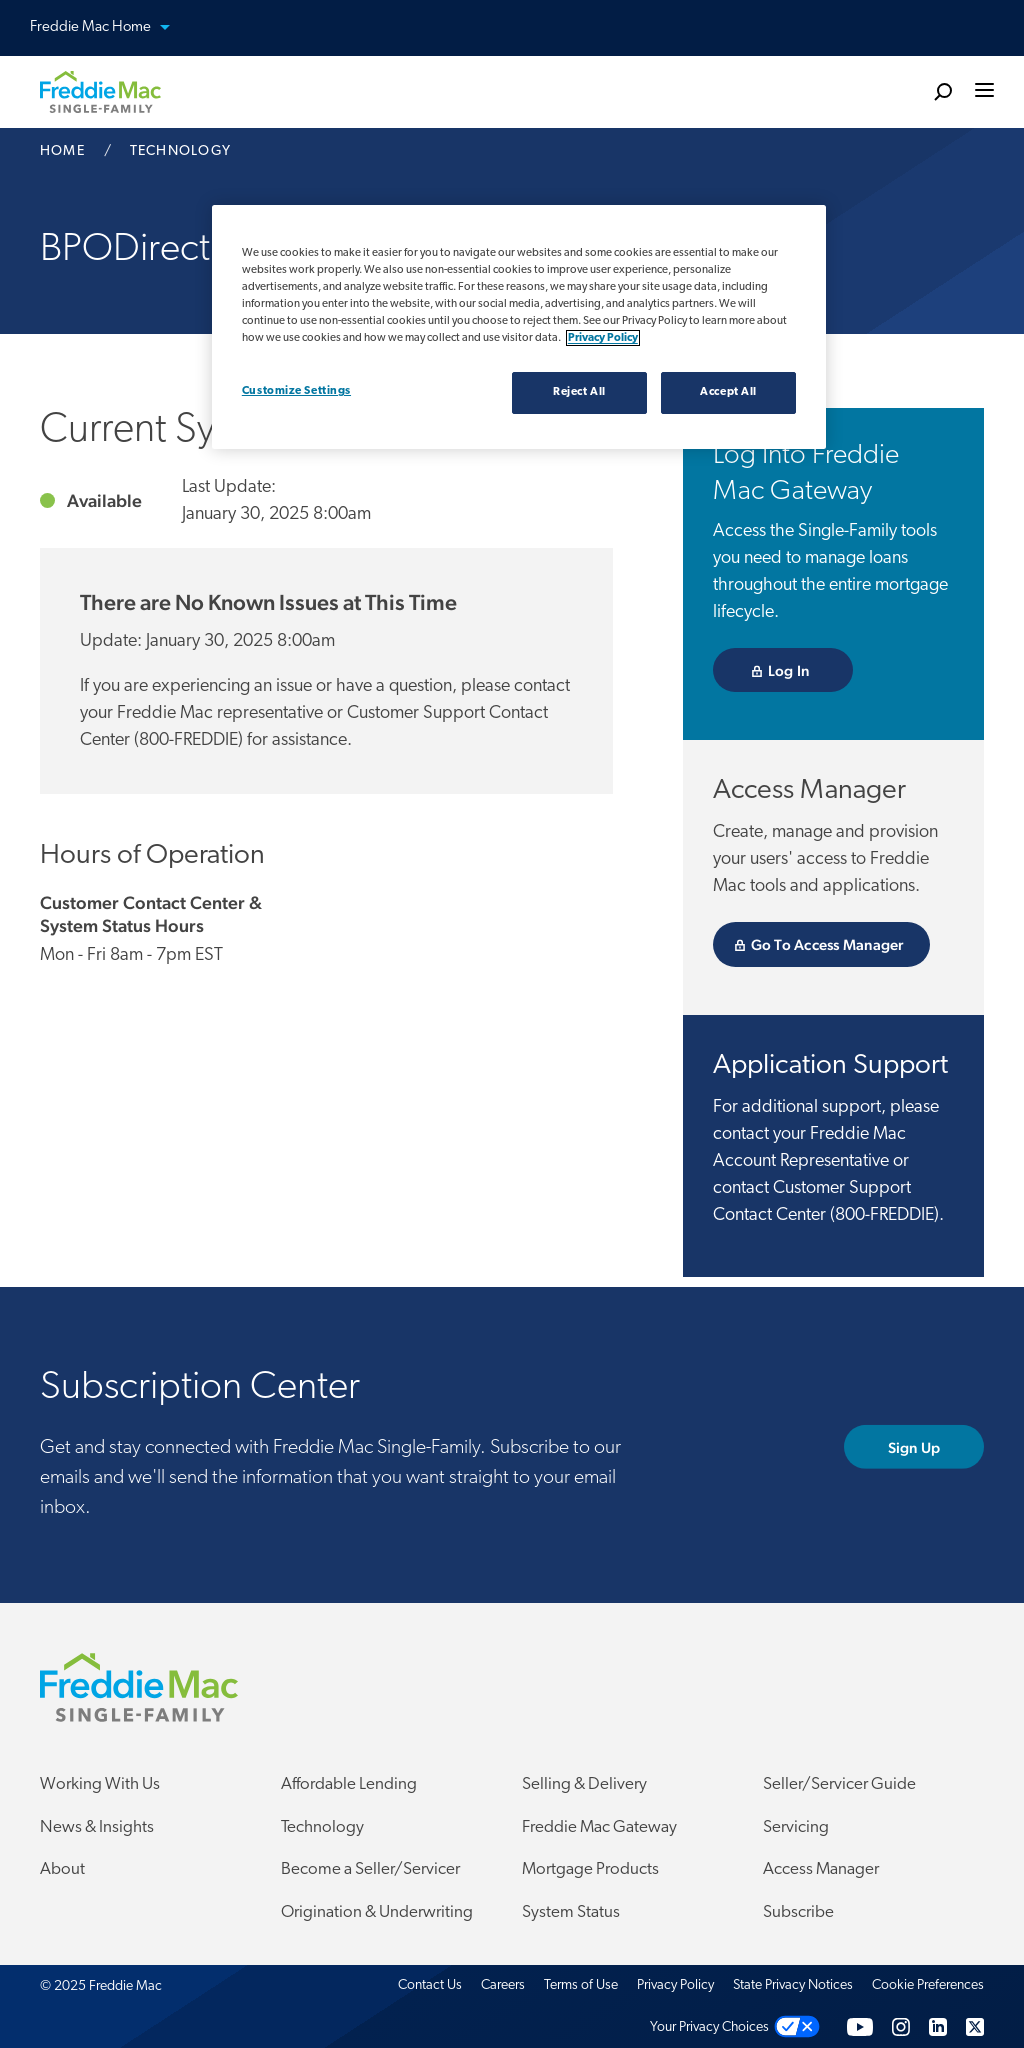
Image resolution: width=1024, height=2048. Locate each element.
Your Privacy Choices (709, 2027)
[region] (519, 327)
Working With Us (100, 1785)
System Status (571, 1912)
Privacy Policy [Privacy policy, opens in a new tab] (603, 338)
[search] (943, 91)
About (62, 1870)
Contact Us (430, 1986)
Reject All (579, 392)
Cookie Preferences (928, 1986)
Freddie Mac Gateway (599, 1827)
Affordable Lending (349, 1785)
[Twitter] (975, 2027)
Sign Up (936, 1447)
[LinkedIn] (938, 2027)
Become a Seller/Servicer (370, 1870)
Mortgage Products (590, 1870)
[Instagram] (901, 2027)
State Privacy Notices (793, 1986)
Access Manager (821, 1870)
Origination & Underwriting (377, 1912)
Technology (322, 1827)
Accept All (728, 392)
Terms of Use (581, 1986)
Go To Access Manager (840, 944)
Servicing (796, 1827)
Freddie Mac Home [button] (112, 28)
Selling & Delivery (584, 1785)
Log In (810, 670)
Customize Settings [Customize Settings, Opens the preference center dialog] (296, 391)
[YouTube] (860, 2027)
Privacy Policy (675, 1986)
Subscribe (798, 1912)
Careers (503, 1986)
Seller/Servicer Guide (839, 1785)
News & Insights (97, 1827)
